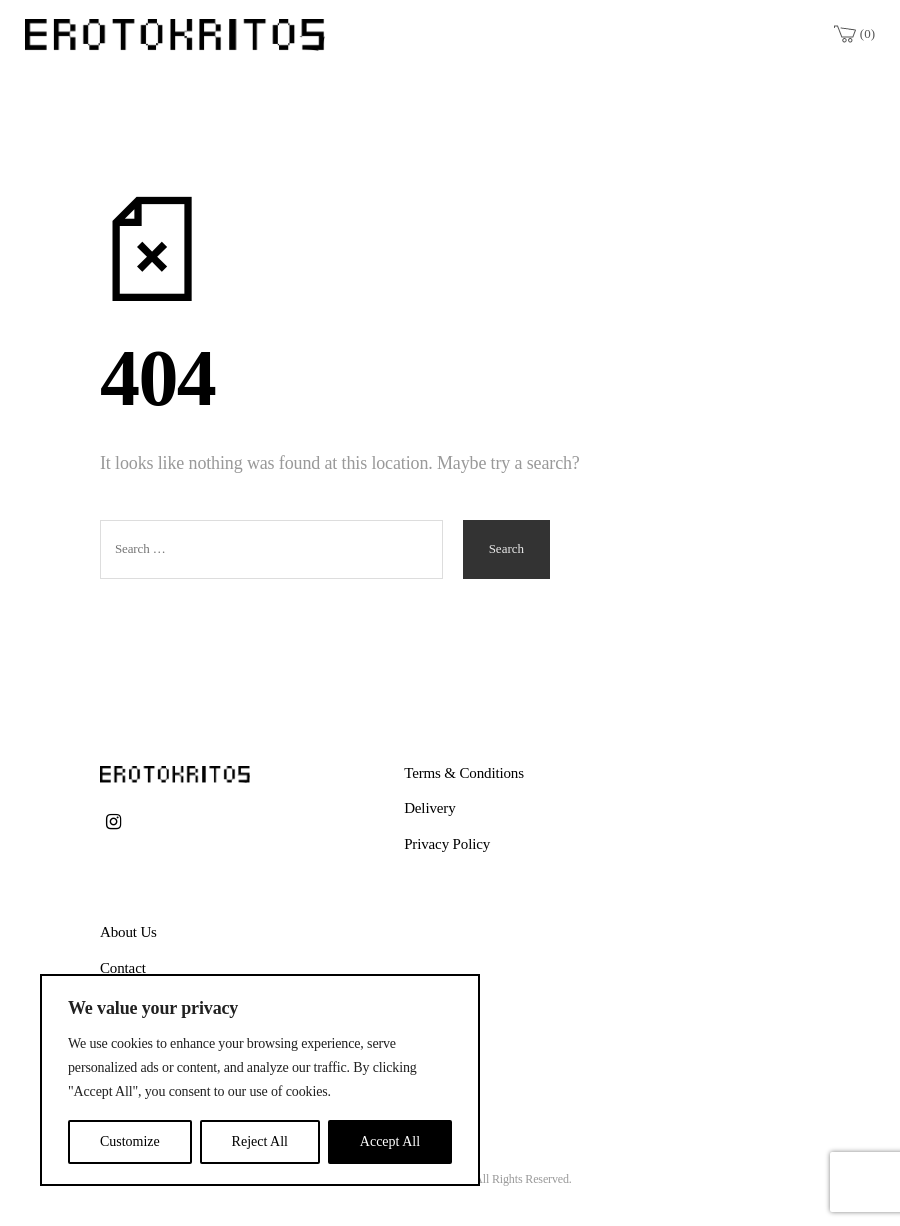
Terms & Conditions (464, 773)
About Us (128, 932)
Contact (123, 968)
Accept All (390, 1141)
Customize (130, 1141)
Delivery (429, 808)
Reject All (260, 1141)
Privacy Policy (447, 844)
